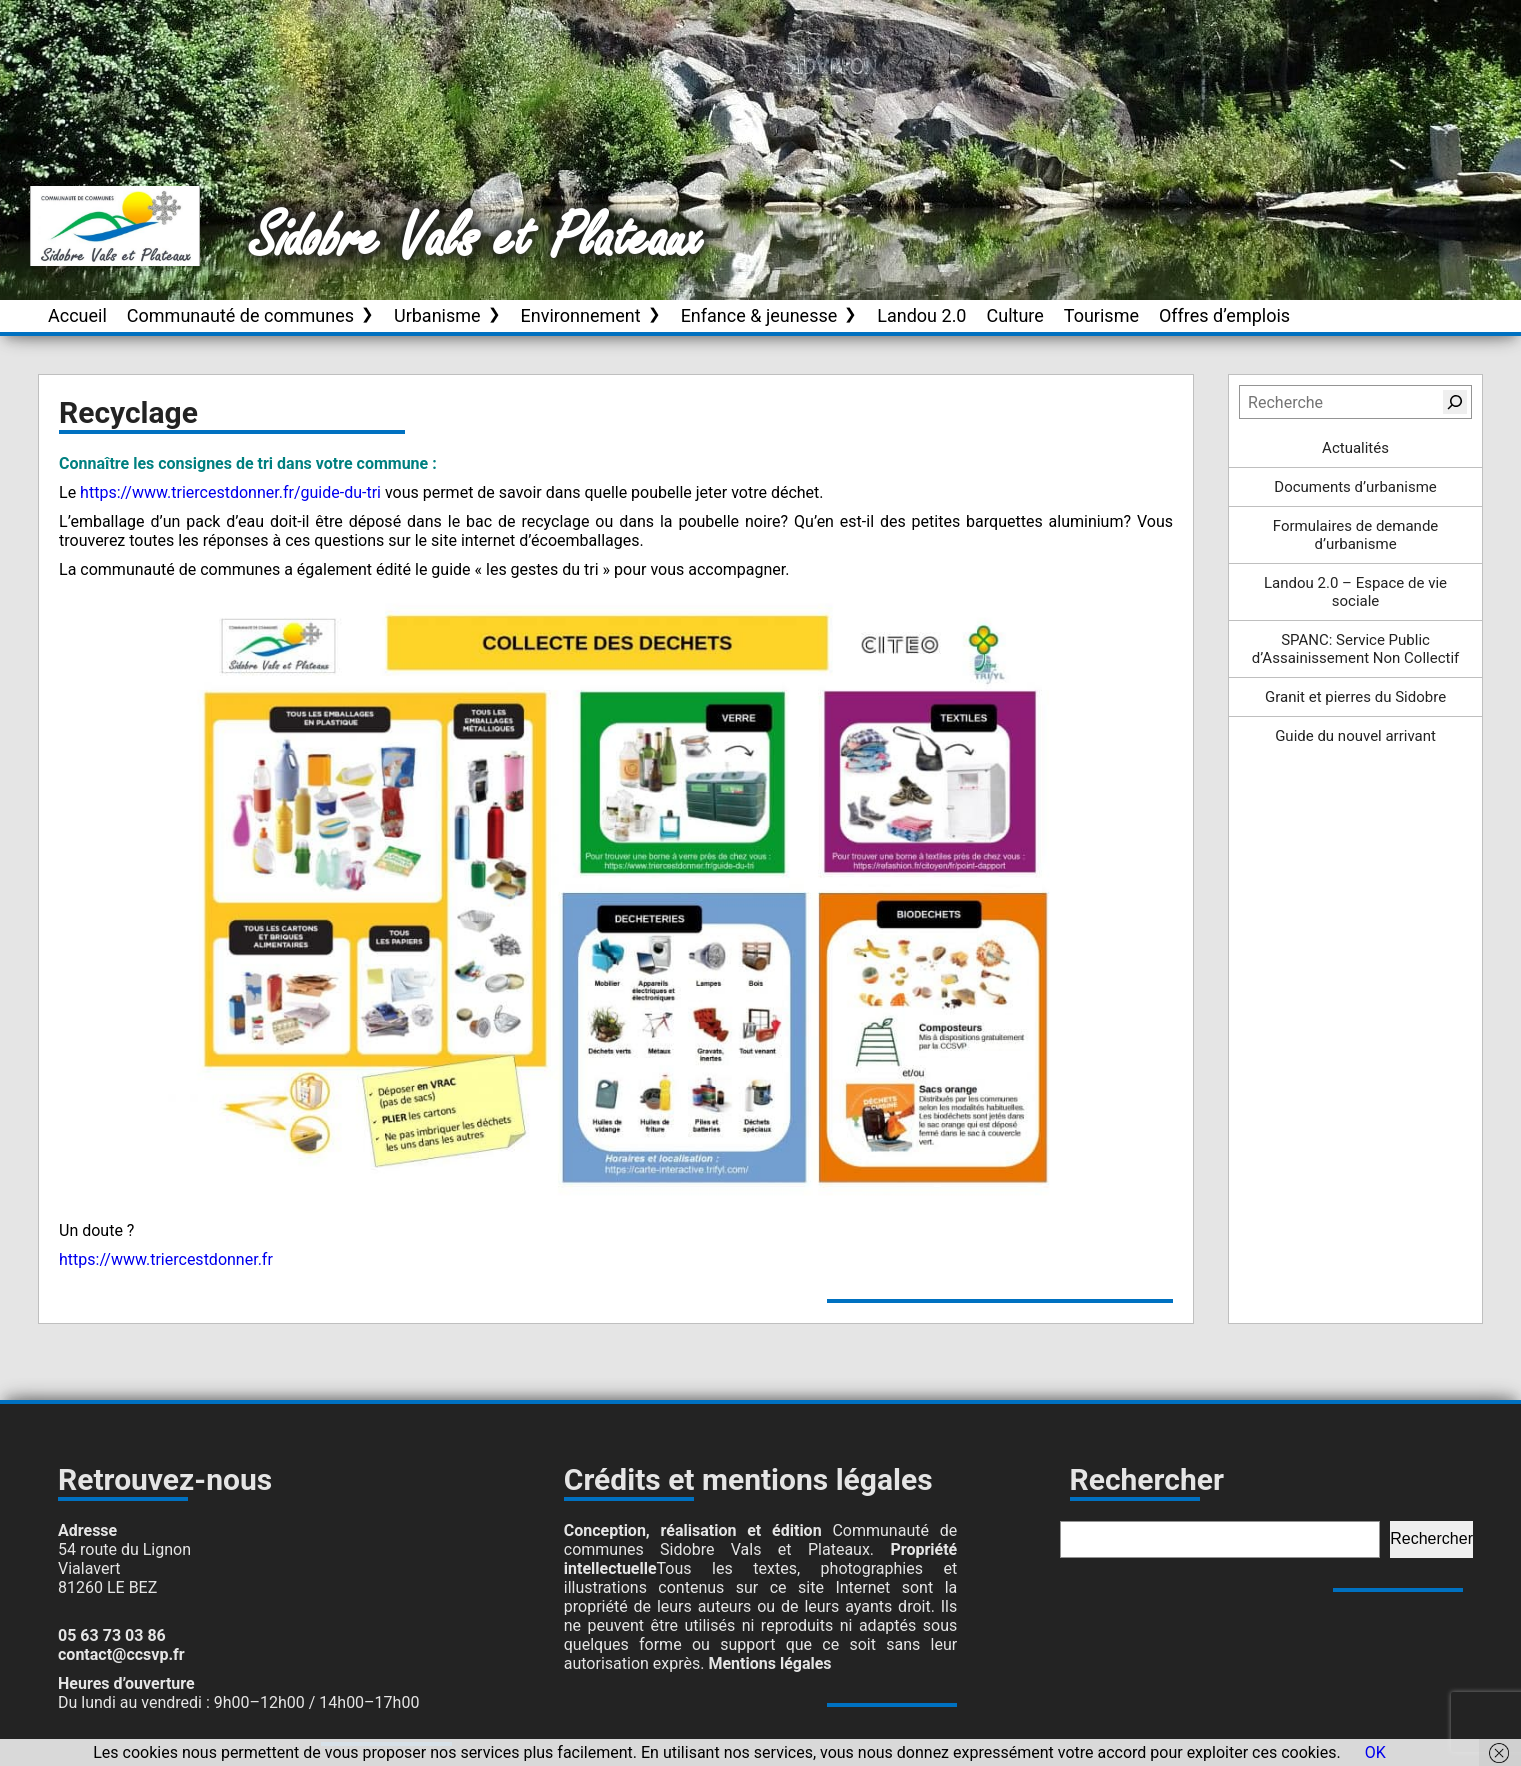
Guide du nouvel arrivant (1355, 736)
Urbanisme (437, 315)
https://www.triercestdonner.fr (166, 1259)
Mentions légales (769, 1663)
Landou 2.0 (921, 315)
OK (1375, 1752)
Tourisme (1101, 315)
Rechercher (1431, 1538)
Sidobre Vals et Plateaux (477, 239)
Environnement (581, 315)
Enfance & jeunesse (759, 315)
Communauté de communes (240, 315)
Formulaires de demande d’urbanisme (1356, 535)
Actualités (1355, 448)
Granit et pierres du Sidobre (1355, 697)
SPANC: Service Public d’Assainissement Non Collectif (1356, 649)
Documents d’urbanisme (1355, 487)
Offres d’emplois (1224, 315)
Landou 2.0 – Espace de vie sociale (1355, 592)
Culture (1015, 315)
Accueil (77, 315)
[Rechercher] (1455, 402)
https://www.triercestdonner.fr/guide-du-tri (230, 492)
